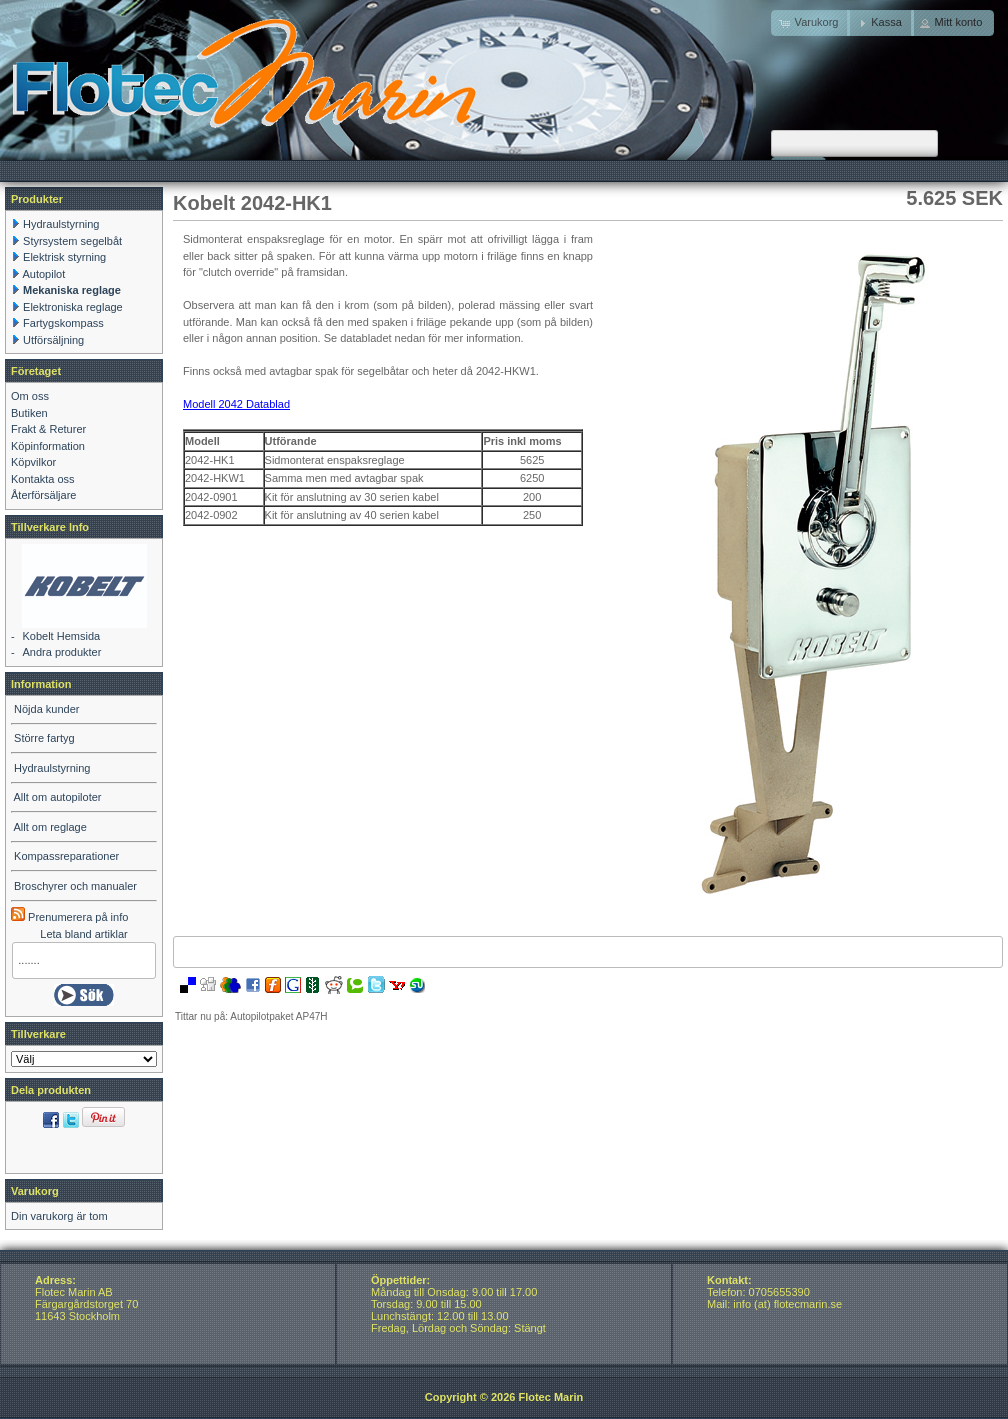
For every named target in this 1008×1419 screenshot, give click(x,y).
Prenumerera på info (69, 917)
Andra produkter (61, 652)
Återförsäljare (43, 495)
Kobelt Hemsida (61, 636)
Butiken (29, 413)
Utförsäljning (53, 340)
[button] (880, 23)
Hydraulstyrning (61, 224)
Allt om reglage (49, 827)
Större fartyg (44, 738)
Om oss (30, 396)
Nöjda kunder (46, 709)
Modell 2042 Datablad (236, 404)
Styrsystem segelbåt (72, 241)
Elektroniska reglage (73, 307)
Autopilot (43, 274)
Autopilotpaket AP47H (278, 1016)
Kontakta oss (43, 479)
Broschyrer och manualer (75, 886)
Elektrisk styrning (64, 257)
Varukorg (35, 1191)
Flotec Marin (550, 1397)
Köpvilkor (33, 462)
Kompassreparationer (66, 856)
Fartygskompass (63, 323)
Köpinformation (48, 446)
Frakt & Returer (48, 429)
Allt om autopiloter (57, 797)
